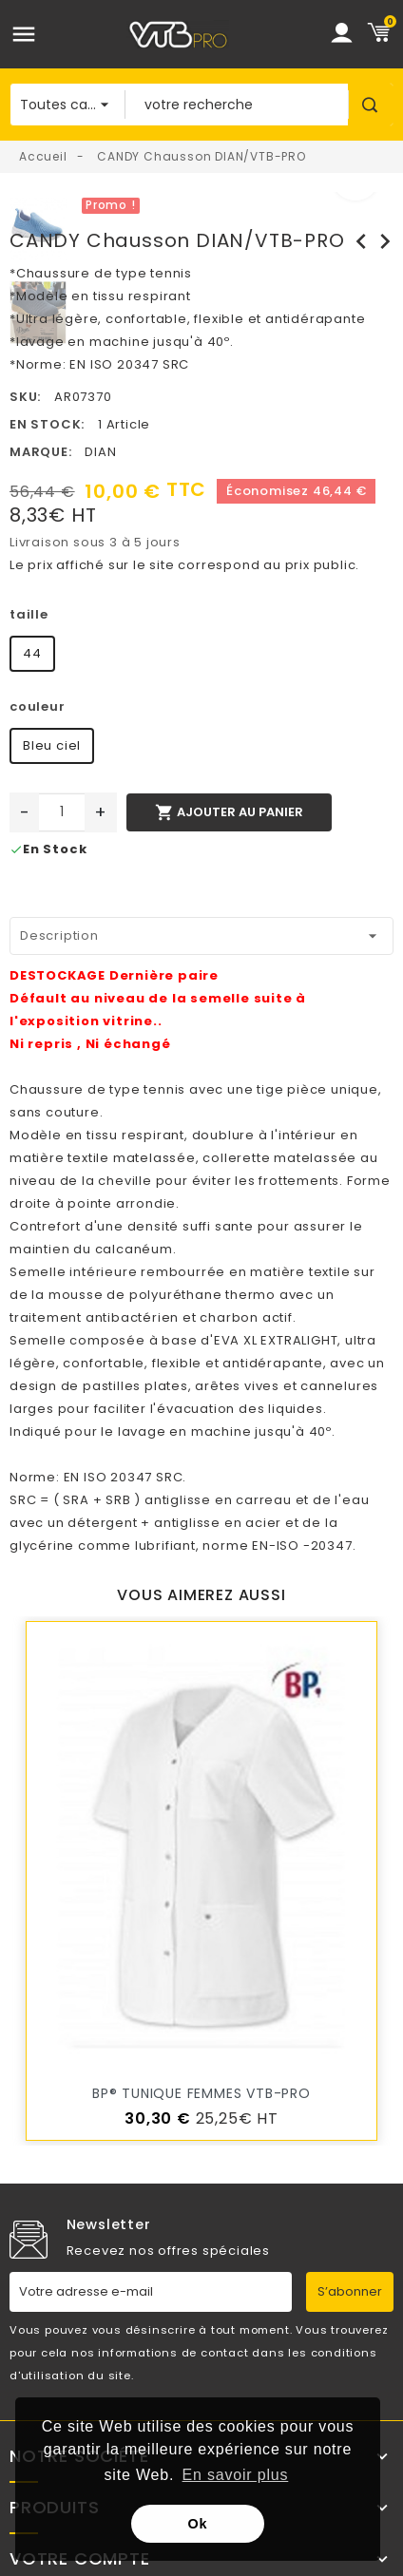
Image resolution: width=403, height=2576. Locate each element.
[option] (234, 203)
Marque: (41, 452)
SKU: (25, 397)
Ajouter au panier (229, 812)
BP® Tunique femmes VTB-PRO (201, 2093)
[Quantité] (62, 812)
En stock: (47, 424)
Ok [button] (198, 2523)
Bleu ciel (52, 745)
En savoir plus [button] (235, 2475)
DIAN (100, 452)
